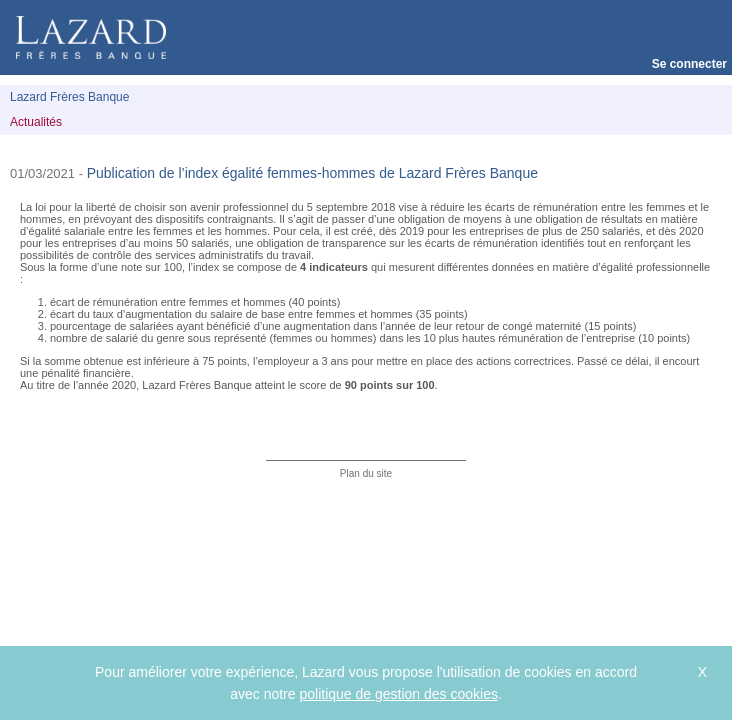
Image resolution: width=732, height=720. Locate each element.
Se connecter (689, 64)
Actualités (36, 122)
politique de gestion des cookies (398, 694)
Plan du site (366, 473)
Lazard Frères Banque (69, 97)
